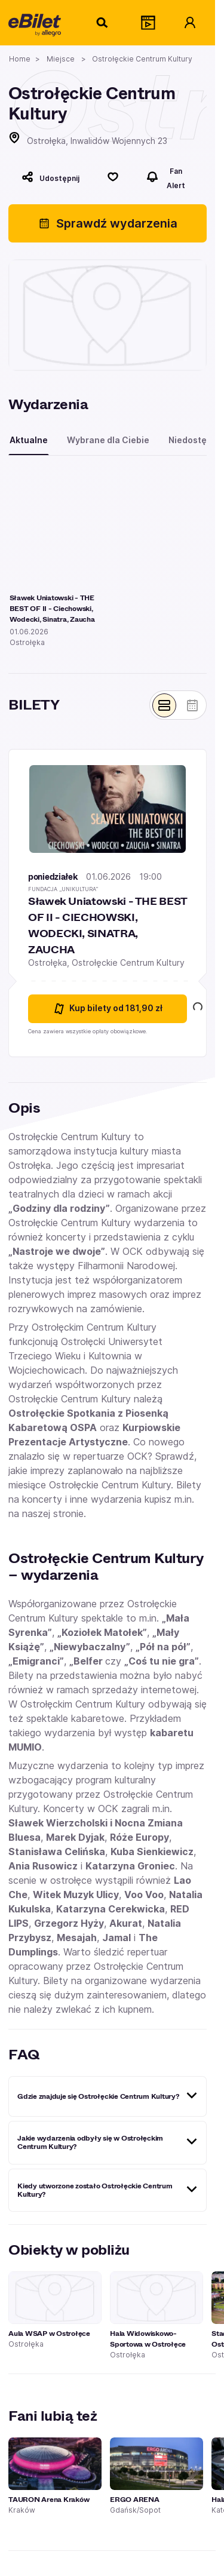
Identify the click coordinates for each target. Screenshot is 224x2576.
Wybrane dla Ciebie (108, 440)
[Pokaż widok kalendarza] (192, 705)
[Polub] (113, 177)
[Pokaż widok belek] (164, 705)
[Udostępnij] (50, 177)
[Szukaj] (102, 22)
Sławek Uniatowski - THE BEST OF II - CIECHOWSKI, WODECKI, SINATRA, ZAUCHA (107, 925)
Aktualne (29, 440)
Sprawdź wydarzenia (107, 223)
